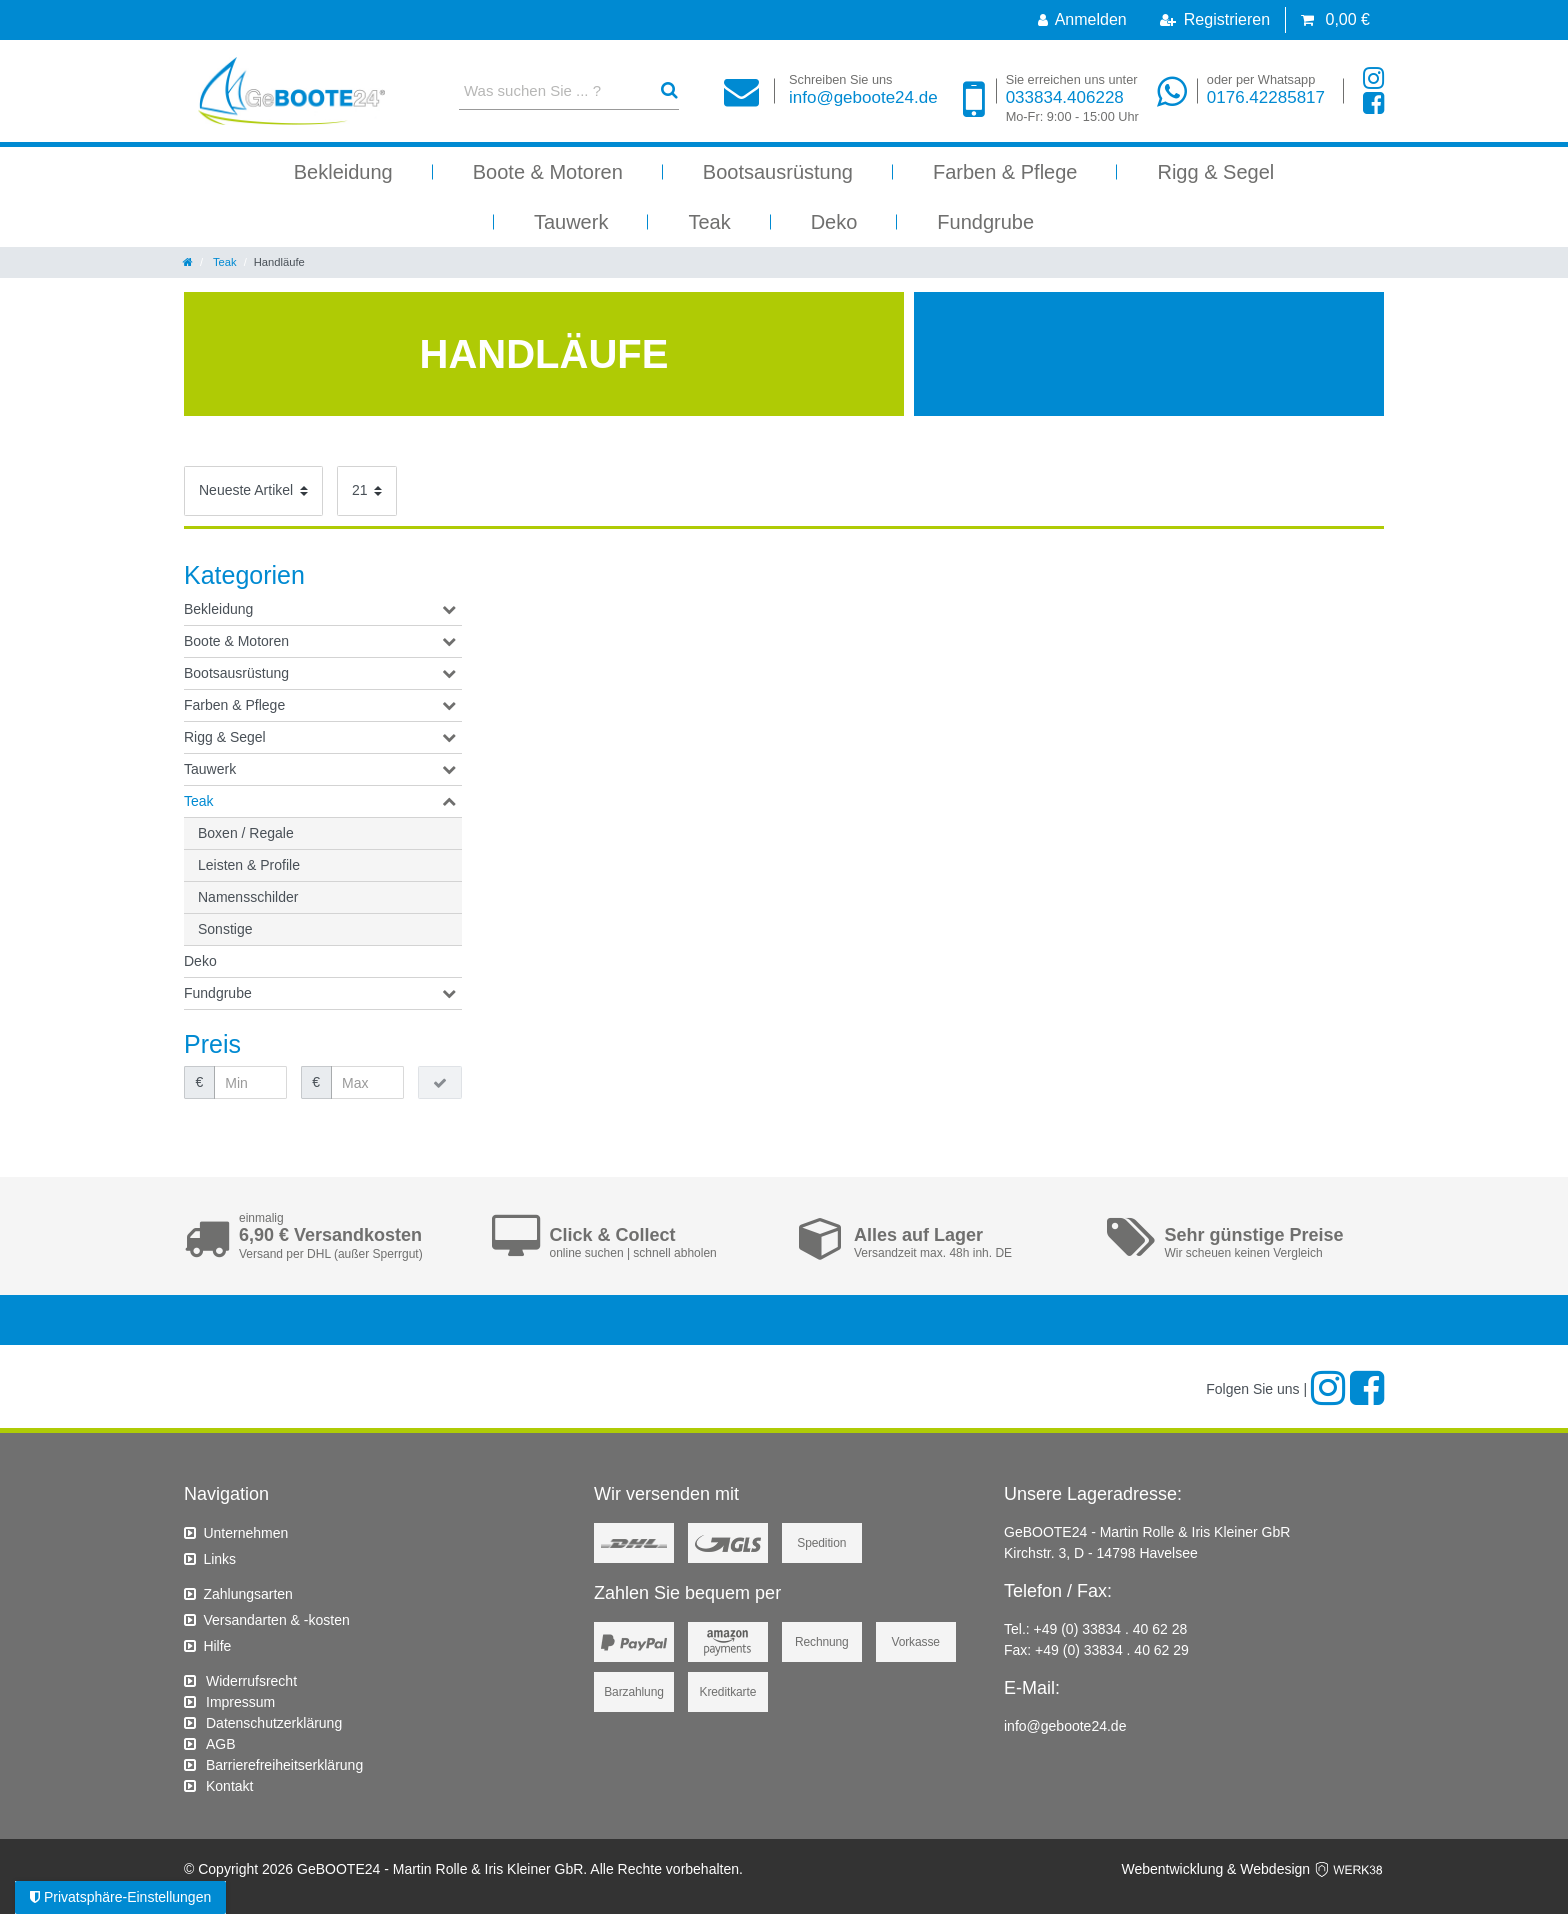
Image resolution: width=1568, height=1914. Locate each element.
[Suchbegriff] (551, 90)
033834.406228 (1072, 98)
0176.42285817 (1266, 89)
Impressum (240, 1702)
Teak (709, 222)
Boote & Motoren (548, 172)
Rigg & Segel (1215, 172)
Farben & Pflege (1005, 172)
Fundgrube (985, 222)
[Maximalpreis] (367, 1083)
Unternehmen (245, 1533)
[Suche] (669, 90)
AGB (221, 1744)
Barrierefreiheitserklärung (284, 1765)
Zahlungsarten (248, 1594)
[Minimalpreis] (250, 1083)
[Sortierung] (253, 491)
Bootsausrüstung (778, 172)
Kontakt (229, 1786)
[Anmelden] (1082, 20)
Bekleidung (343, 172)
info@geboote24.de (863, 89)
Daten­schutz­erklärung (274, 1723)
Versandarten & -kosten (276, 1620)
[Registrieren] (1215, 20)
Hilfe (217, 1646)
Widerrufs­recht (251, 1681)
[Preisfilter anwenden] (440, 1083)
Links (219, 1559)
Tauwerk (571, 222)
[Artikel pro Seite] (367, 491)
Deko (834, 222)
